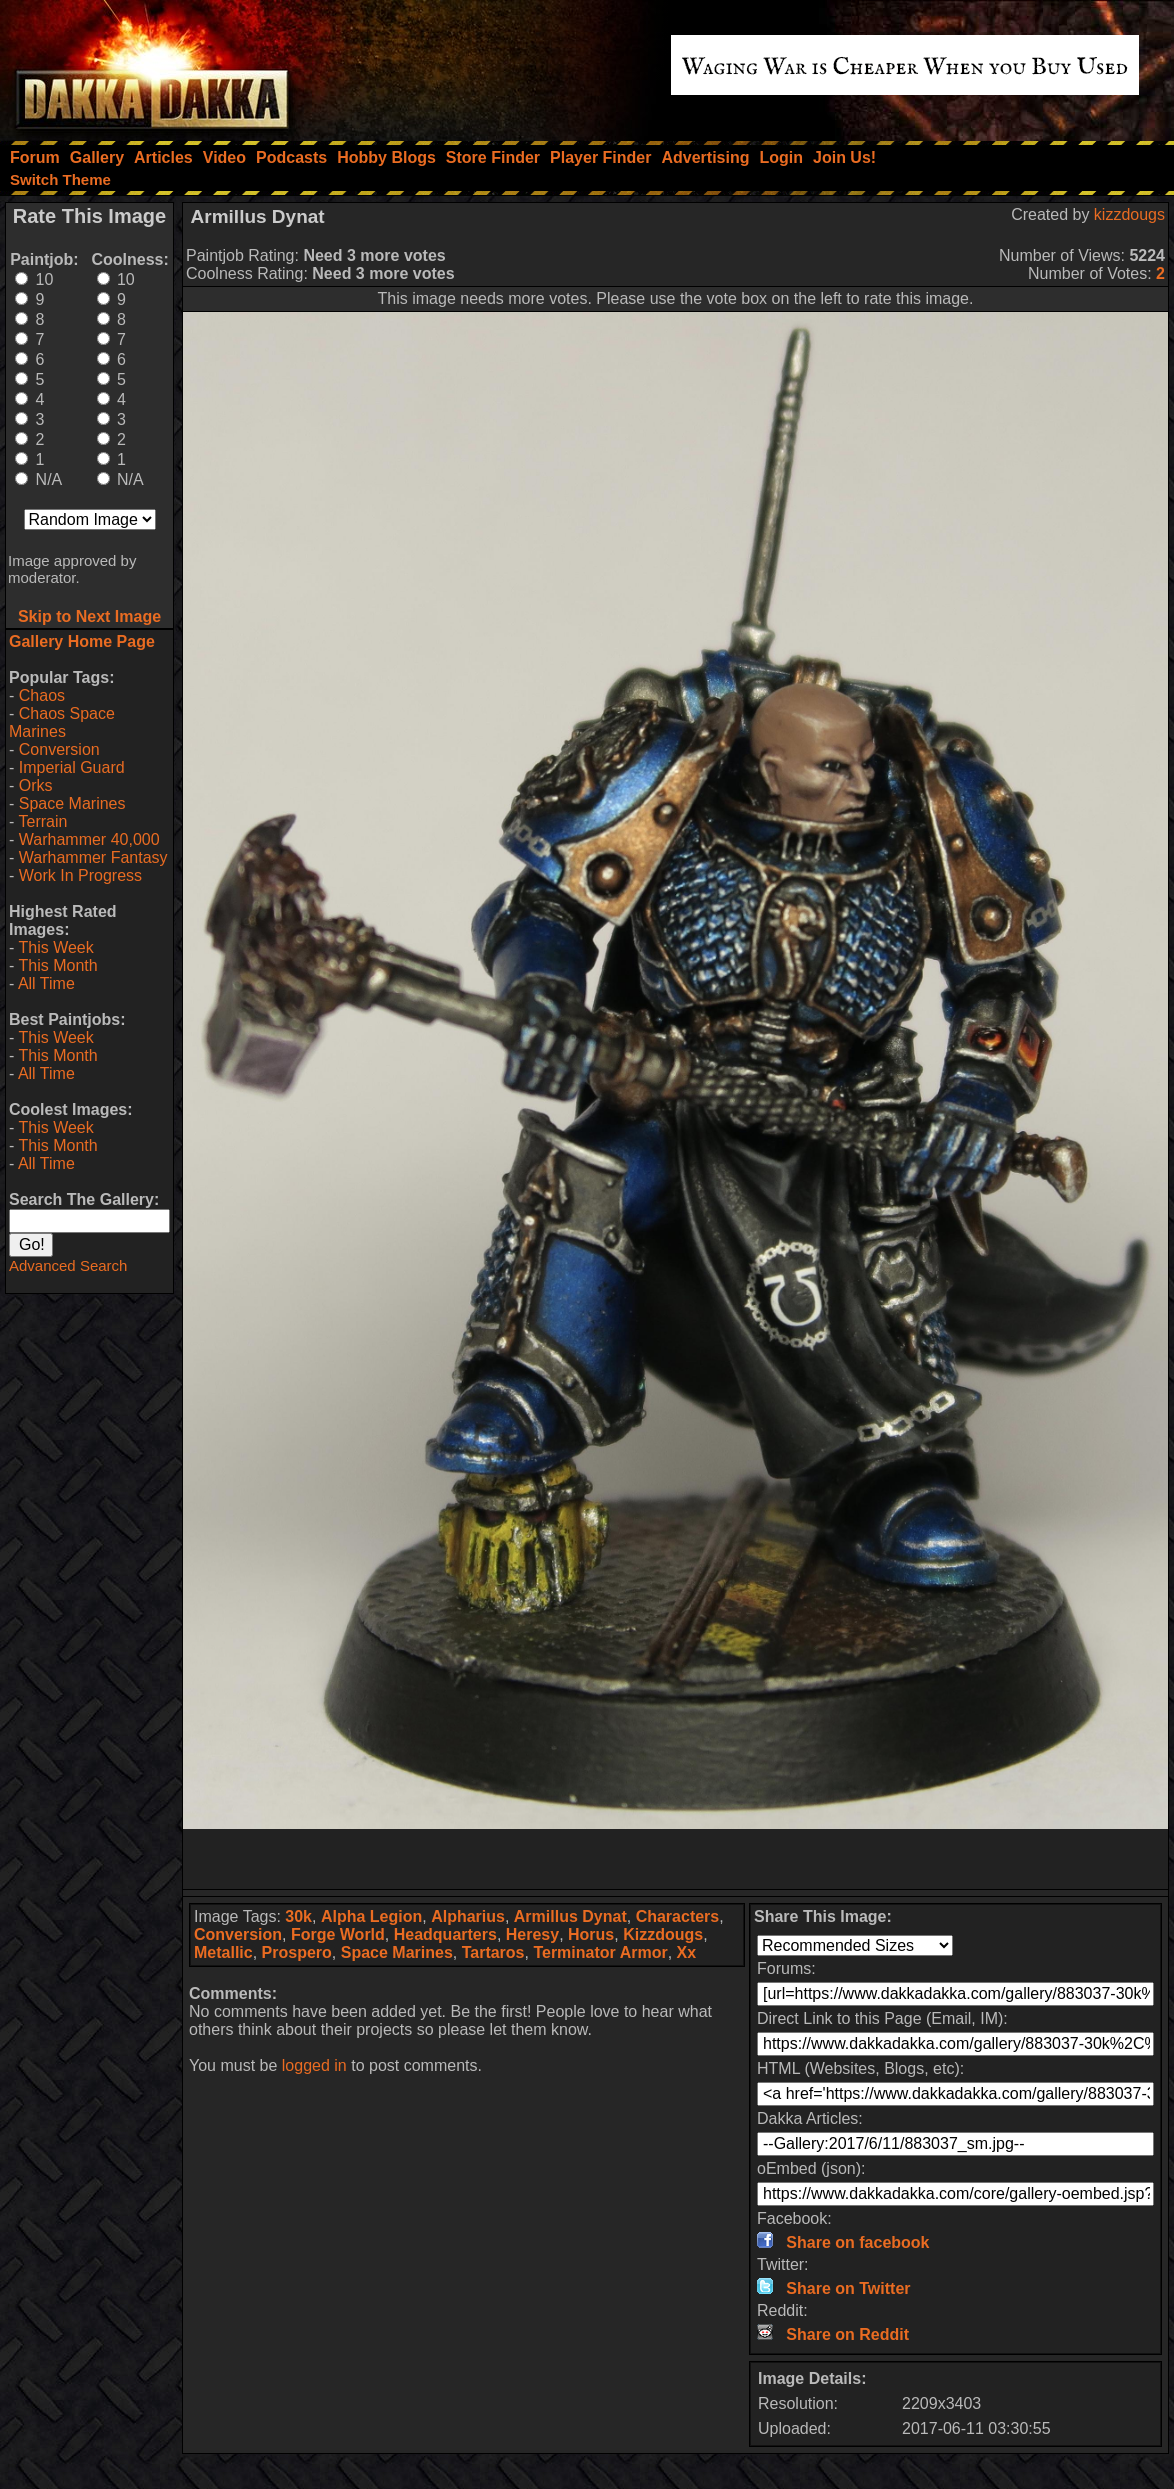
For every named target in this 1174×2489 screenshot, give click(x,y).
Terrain (42, 821)
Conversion (59, 749)
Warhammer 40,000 (89, 839)
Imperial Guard (72, 767)
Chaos (42, 695)
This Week (55, 947)
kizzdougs (1129, 214)
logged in (314, 2065)
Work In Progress (80, 875)
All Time (46, 983)
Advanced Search (68, 1265)
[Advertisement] (676, 1859)
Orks (36, 785)
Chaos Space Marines (62, 722)
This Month (57, 965)
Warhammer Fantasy (93, 857)
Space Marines (72, 803)
